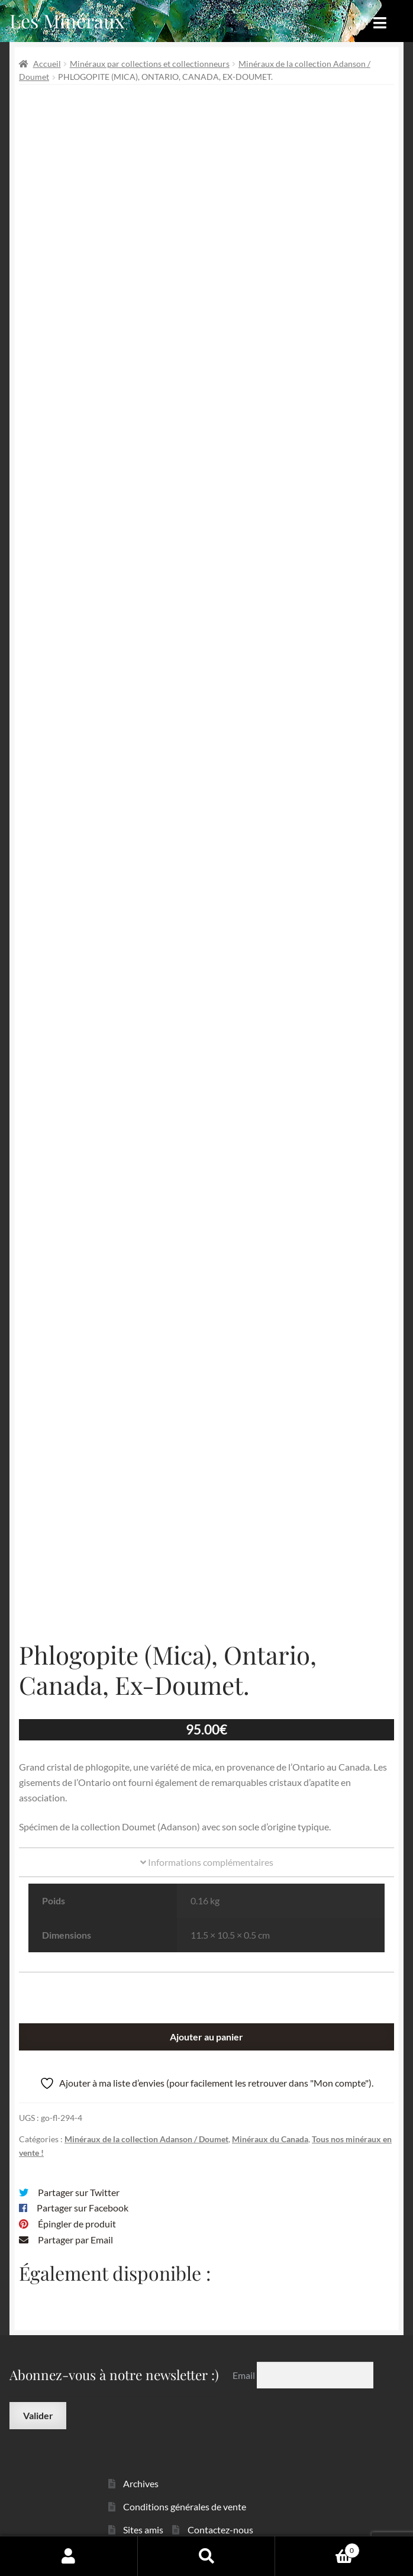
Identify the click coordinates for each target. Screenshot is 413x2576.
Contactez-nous (220, 2513)
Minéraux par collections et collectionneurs (150, 64)
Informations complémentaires (206, 1846)
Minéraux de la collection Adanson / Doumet (146, 2123)
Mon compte (69, 2556)
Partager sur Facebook (82, 2191)
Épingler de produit (77, 2207)
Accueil (47, 64)
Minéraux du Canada (270, 2123)
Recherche (207, 2556)
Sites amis (143, 2513)
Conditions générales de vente (184, 2490)
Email (245, 2358)
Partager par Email (75, 2223)
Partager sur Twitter (79, 2175)
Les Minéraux (67, 20)
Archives (141, 2467)
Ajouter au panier (206, 2020)
